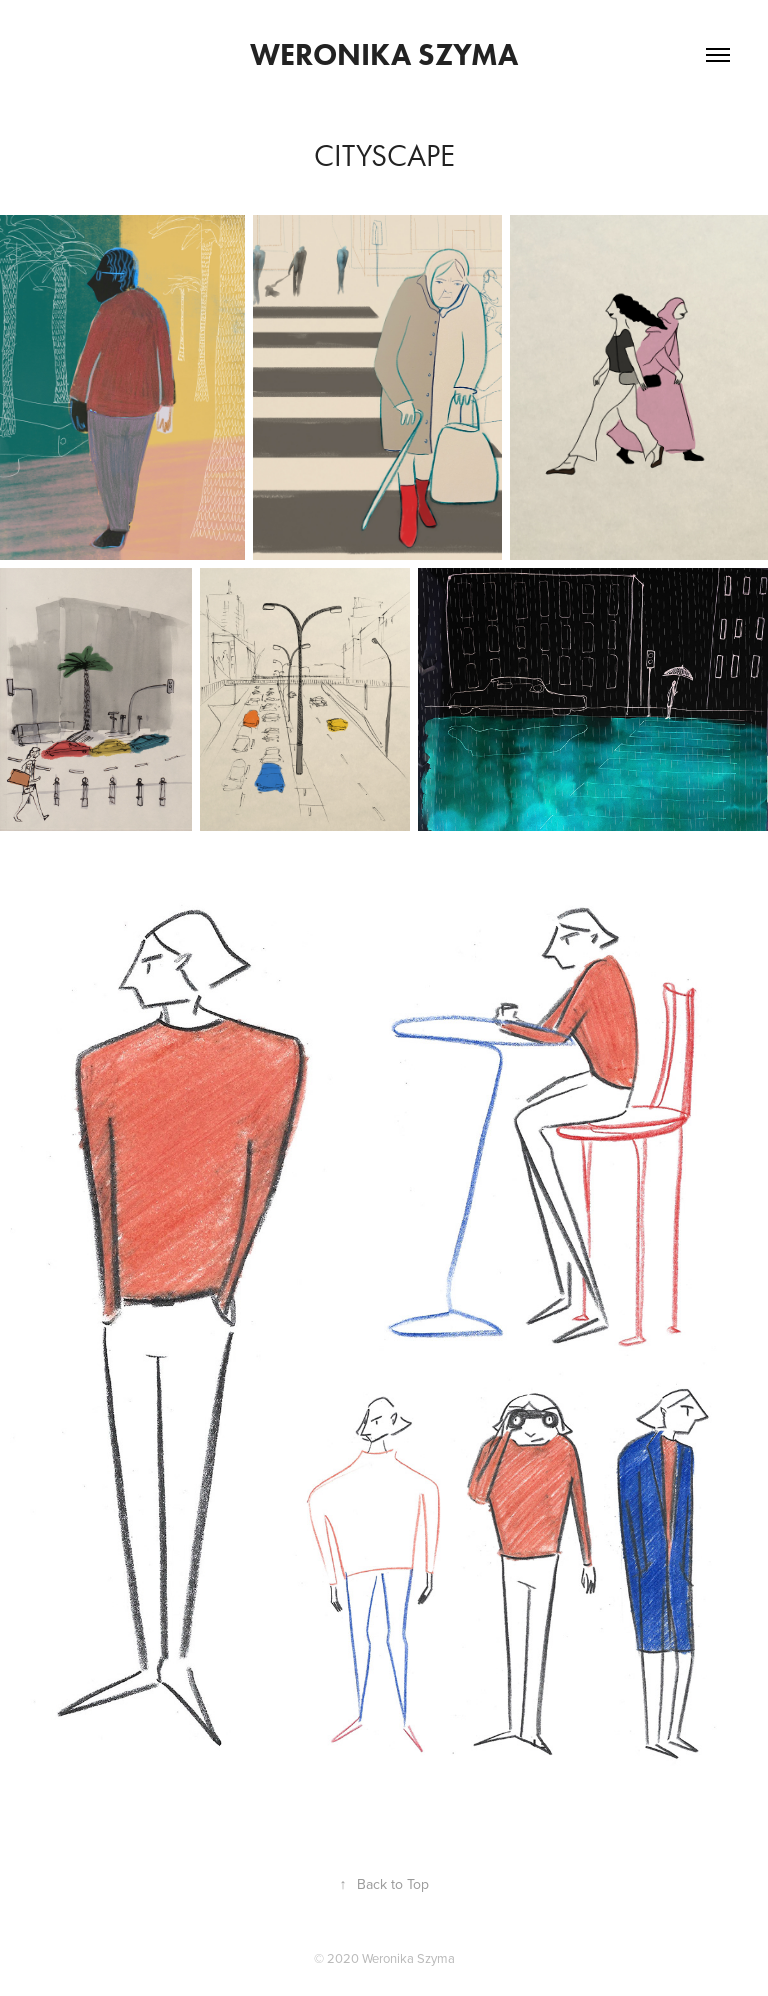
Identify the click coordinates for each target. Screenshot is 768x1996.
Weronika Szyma (384, 54)
